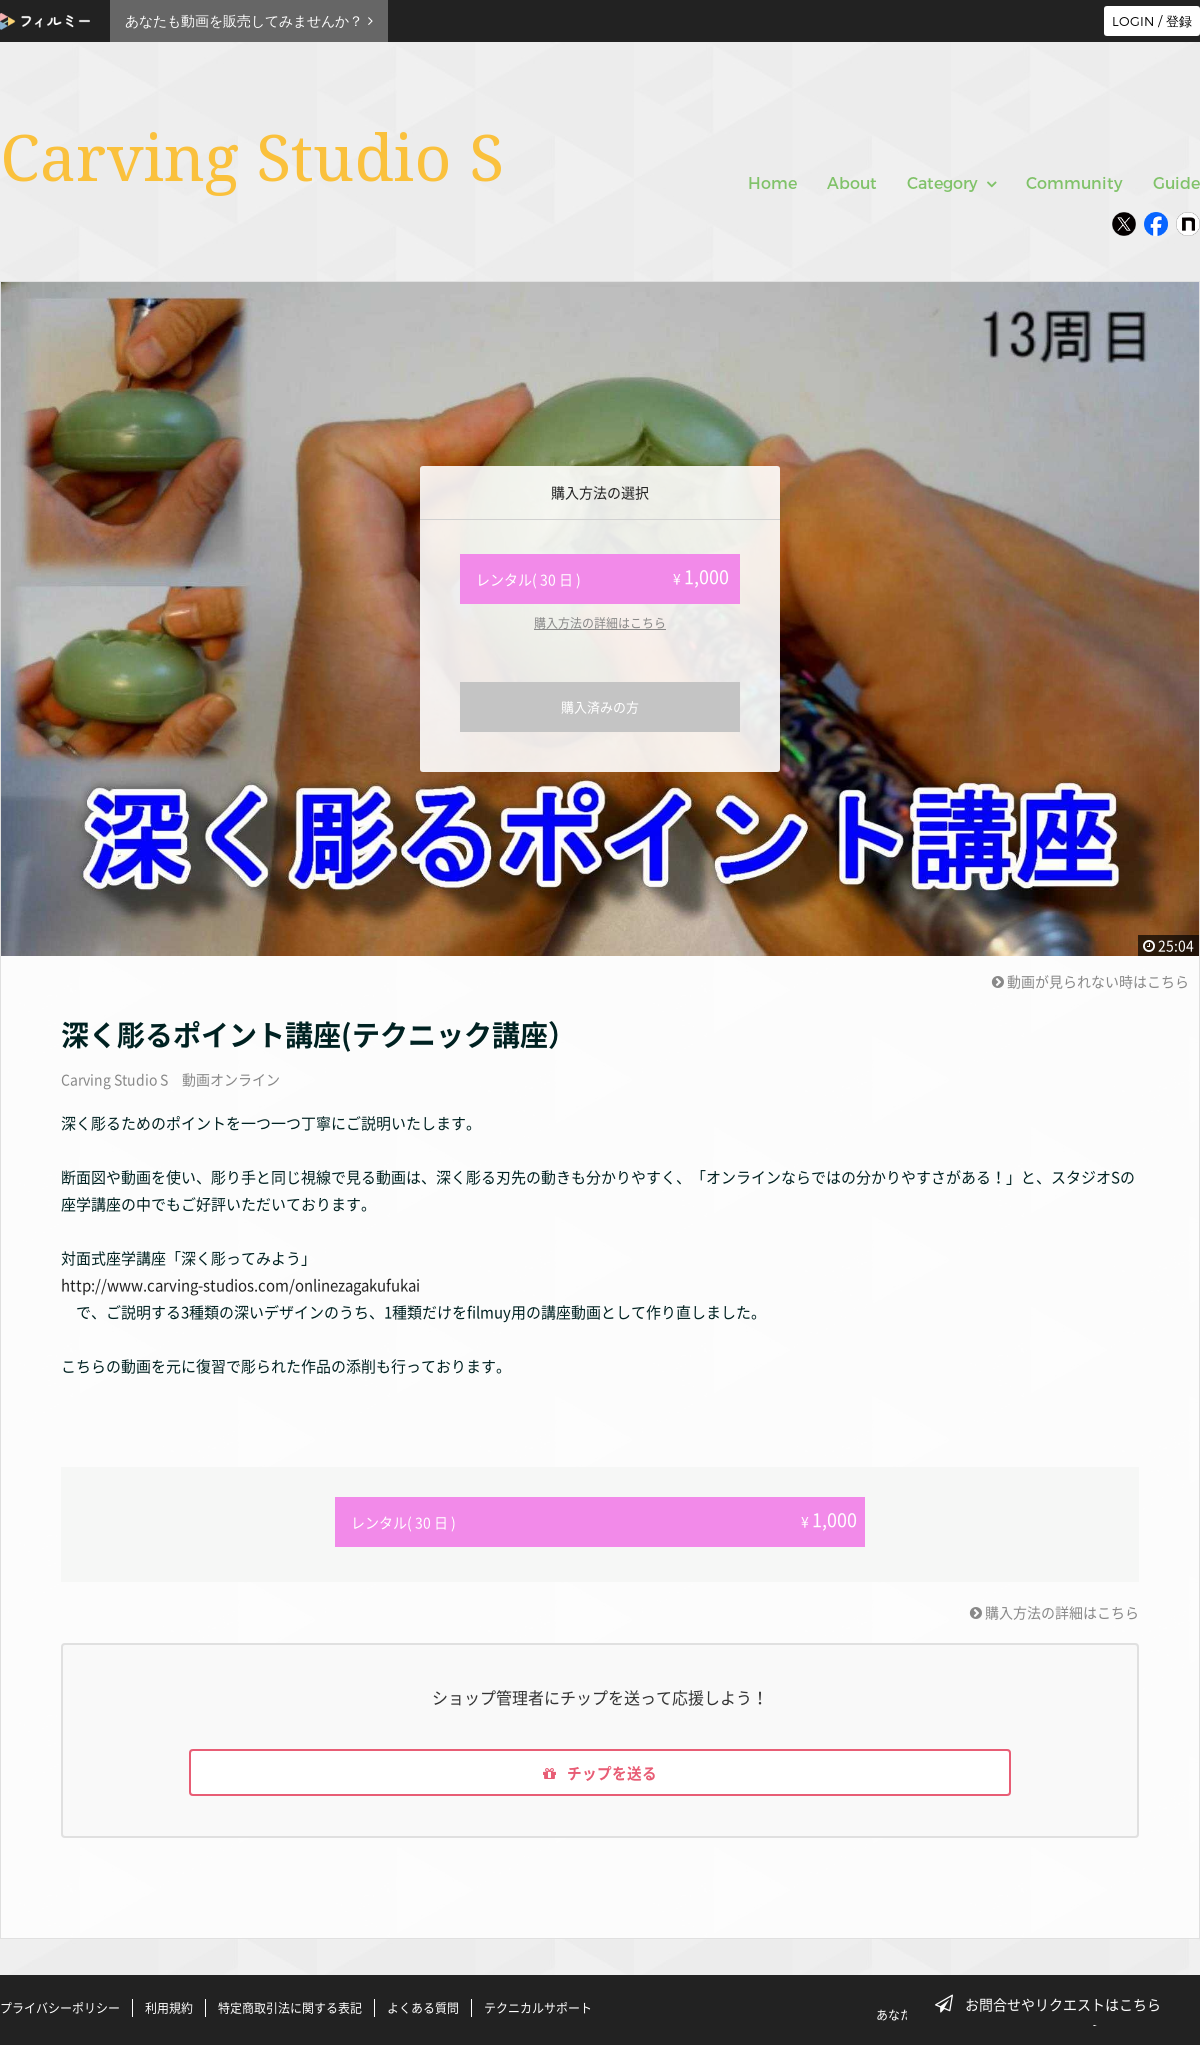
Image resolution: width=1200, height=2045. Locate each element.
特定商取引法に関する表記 (290, 2008)
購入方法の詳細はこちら (600, 623)
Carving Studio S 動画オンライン (170, 1079)
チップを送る (600, 1770)
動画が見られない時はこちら (1090, 981)
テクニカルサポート (538, 2008)
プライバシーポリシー (60, 2008)
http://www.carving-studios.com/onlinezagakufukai (240, 1285)
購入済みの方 (600, 706)
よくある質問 (423, 2008)
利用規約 (169, 2008)
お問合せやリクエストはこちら (1054, 2004)
